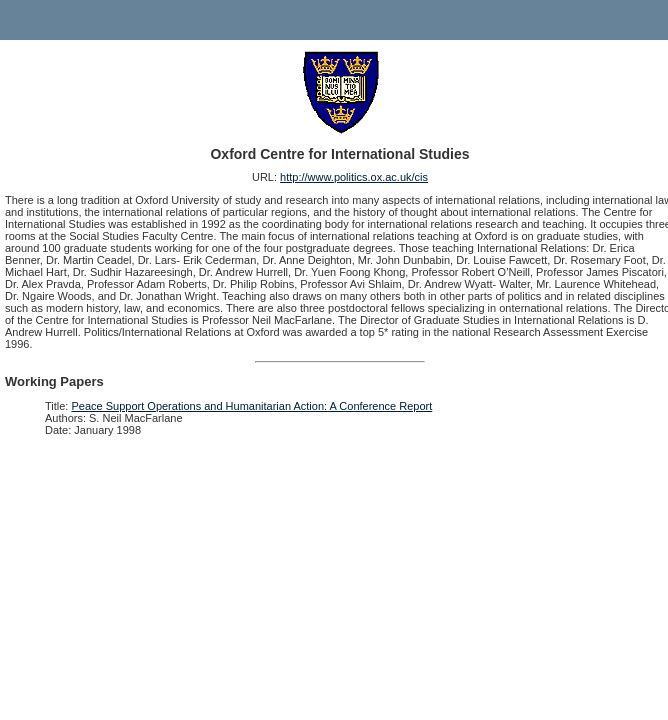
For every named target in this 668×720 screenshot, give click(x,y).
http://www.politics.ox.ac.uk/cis (354, 177)
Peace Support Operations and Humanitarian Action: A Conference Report (252, 406)
